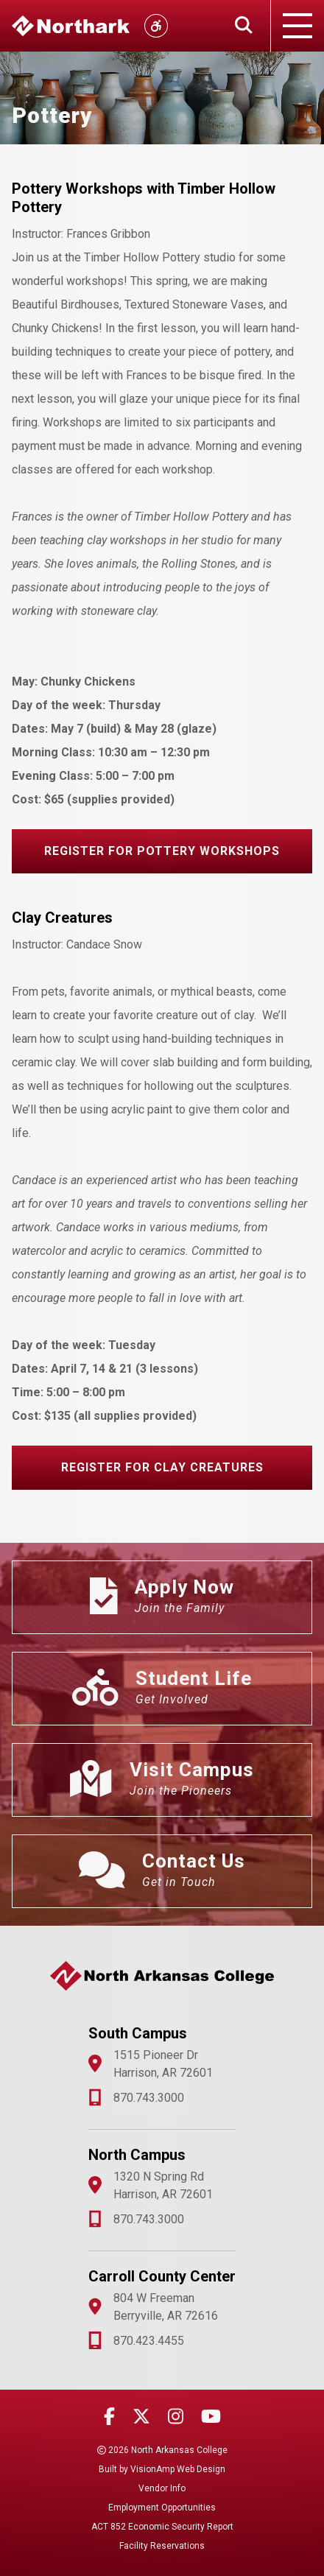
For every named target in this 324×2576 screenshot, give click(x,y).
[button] (162, 851)
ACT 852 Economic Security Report (162, 2527)
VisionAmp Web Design (177, 2469)
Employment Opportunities (162, 2507)
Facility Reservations (162, 2546)
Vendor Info (162, 2488)
